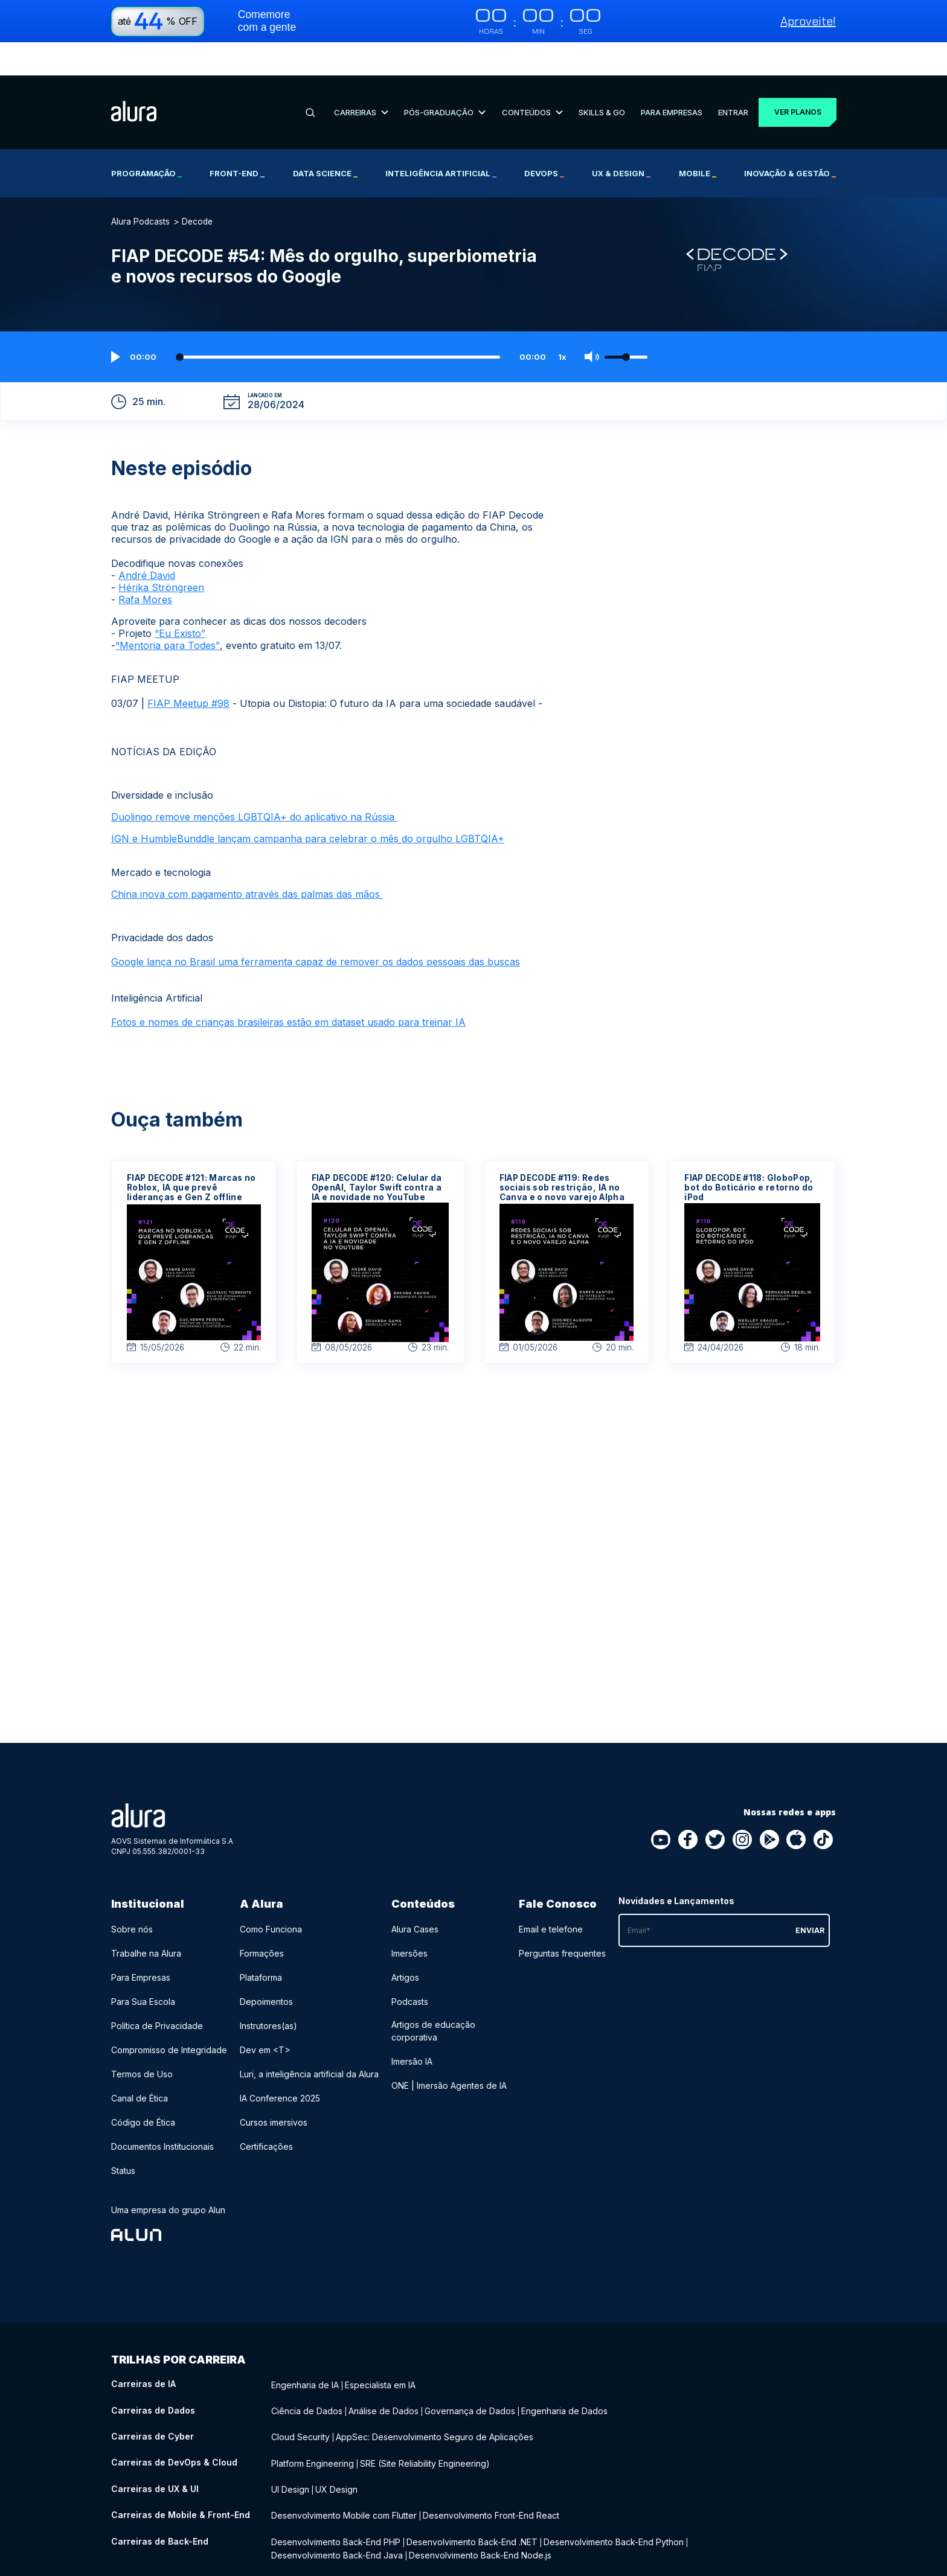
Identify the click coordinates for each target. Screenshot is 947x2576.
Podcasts (409, 1968)
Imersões (409, 1920)
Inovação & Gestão (790, 140)
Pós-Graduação (442, 78)
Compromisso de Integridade (169, 2017)
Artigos (405, 1944)
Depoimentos (266, 1968)
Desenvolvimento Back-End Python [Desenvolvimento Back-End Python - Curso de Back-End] (614, 2499)
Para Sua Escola (143, 1968)
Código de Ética (143, 2089)
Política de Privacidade (157, 1992)
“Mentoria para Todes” (167, 612)
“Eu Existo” (180, 600)
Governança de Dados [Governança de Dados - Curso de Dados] (470, 2375)
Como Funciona (271, 1896)
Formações (262, 1920)
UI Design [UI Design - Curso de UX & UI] (290, 2449)
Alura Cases (414, 1896)
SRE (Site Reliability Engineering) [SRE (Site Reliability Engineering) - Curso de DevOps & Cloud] (425, 2425)
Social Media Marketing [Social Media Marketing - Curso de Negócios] (466, 2536)
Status (123, 2137)
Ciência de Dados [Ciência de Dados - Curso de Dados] (306, 2375)
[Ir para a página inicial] (133, 79)
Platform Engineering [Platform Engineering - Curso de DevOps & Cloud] (312, 2425)
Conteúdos (527, 78)
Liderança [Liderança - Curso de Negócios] (290, 2536)
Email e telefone (551, 1896)
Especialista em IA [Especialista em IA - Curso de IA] (380, 2350)
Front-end (237, 140)
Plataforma (261, 1944)
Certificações (266, 2113)
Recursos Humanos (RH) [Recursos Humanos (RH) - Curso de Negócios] (365, 2536)
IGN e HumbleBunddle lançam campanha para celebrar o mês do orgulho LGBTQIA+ (307, 805)
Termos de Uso (142, 2041)
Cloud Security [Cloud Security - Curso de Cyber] (300, 2400)
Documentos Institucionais (162, 2113)
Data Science (325, 140)
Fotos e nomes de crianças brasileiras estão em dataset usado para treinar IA (288, 989)
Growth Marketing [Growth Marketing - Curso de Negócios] (554, 2536)
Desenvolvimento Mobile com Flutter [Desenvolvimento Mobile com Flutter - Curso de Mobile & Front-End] (344, 2474)
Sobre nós (132, 1896)
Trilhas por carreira (178, 2326)
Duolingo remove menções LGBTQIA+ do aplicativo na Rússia (254, 784)
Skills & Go (596, 78)
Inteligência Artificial (440, 140)
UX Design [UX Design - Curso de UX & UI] (336, 2449)
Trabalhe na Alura (146, 1920)
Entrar (725, 78)
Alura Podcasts (140, 188)
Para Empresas (665, 78)
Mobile (697, 140)
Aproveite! (808, 21)
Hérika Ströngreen (161, 554)
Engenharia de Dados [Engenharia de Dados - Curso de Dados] (564, 2375)
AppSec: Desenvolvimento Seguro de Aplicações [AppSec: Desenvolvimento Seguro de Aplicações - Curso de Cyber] (434, 2400)
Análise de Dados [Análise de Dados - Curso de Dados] (383, 2375)
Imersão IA (411, 2028)
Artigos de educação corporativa (433, 1997)
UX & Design (621, 140)
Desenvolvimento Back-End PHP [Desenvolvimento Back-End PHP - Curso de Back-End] (335, 2499)
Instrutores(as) (268, 1992)
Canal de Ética (139, 2065)
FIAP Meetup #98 (188, 670)
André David (146, 542)
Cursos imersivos (273, 2089)
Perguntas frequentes (562, 1920)
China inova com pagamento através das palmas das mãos (247, 861)
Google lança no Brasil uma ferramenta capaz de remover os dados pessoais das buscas (315, 928)
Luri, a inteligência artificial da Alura (309, 2041)
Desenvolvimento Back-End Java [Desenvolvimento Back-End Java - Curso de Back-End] (337, 2511)
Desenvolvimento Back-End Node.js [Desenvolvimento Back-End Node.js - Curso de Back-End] (480, 2511)
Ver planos (793, 78)
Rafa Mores (145, 566)
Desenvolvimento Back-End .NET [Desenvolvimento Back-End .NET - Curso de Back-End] (472, 2499)
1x (562, 323)
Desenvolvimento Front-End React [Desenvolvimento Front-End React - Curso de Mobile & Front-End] (491, 2474)
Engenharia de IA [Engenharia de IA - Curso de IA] (305, 2350)
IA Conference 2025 (280, 2065)
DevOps (544, 140)
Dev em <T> (265, 2017)
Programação (146, 140)
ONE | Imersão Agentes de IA (449, 2052)
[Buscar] (309, 79)
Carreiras (359, 78)
